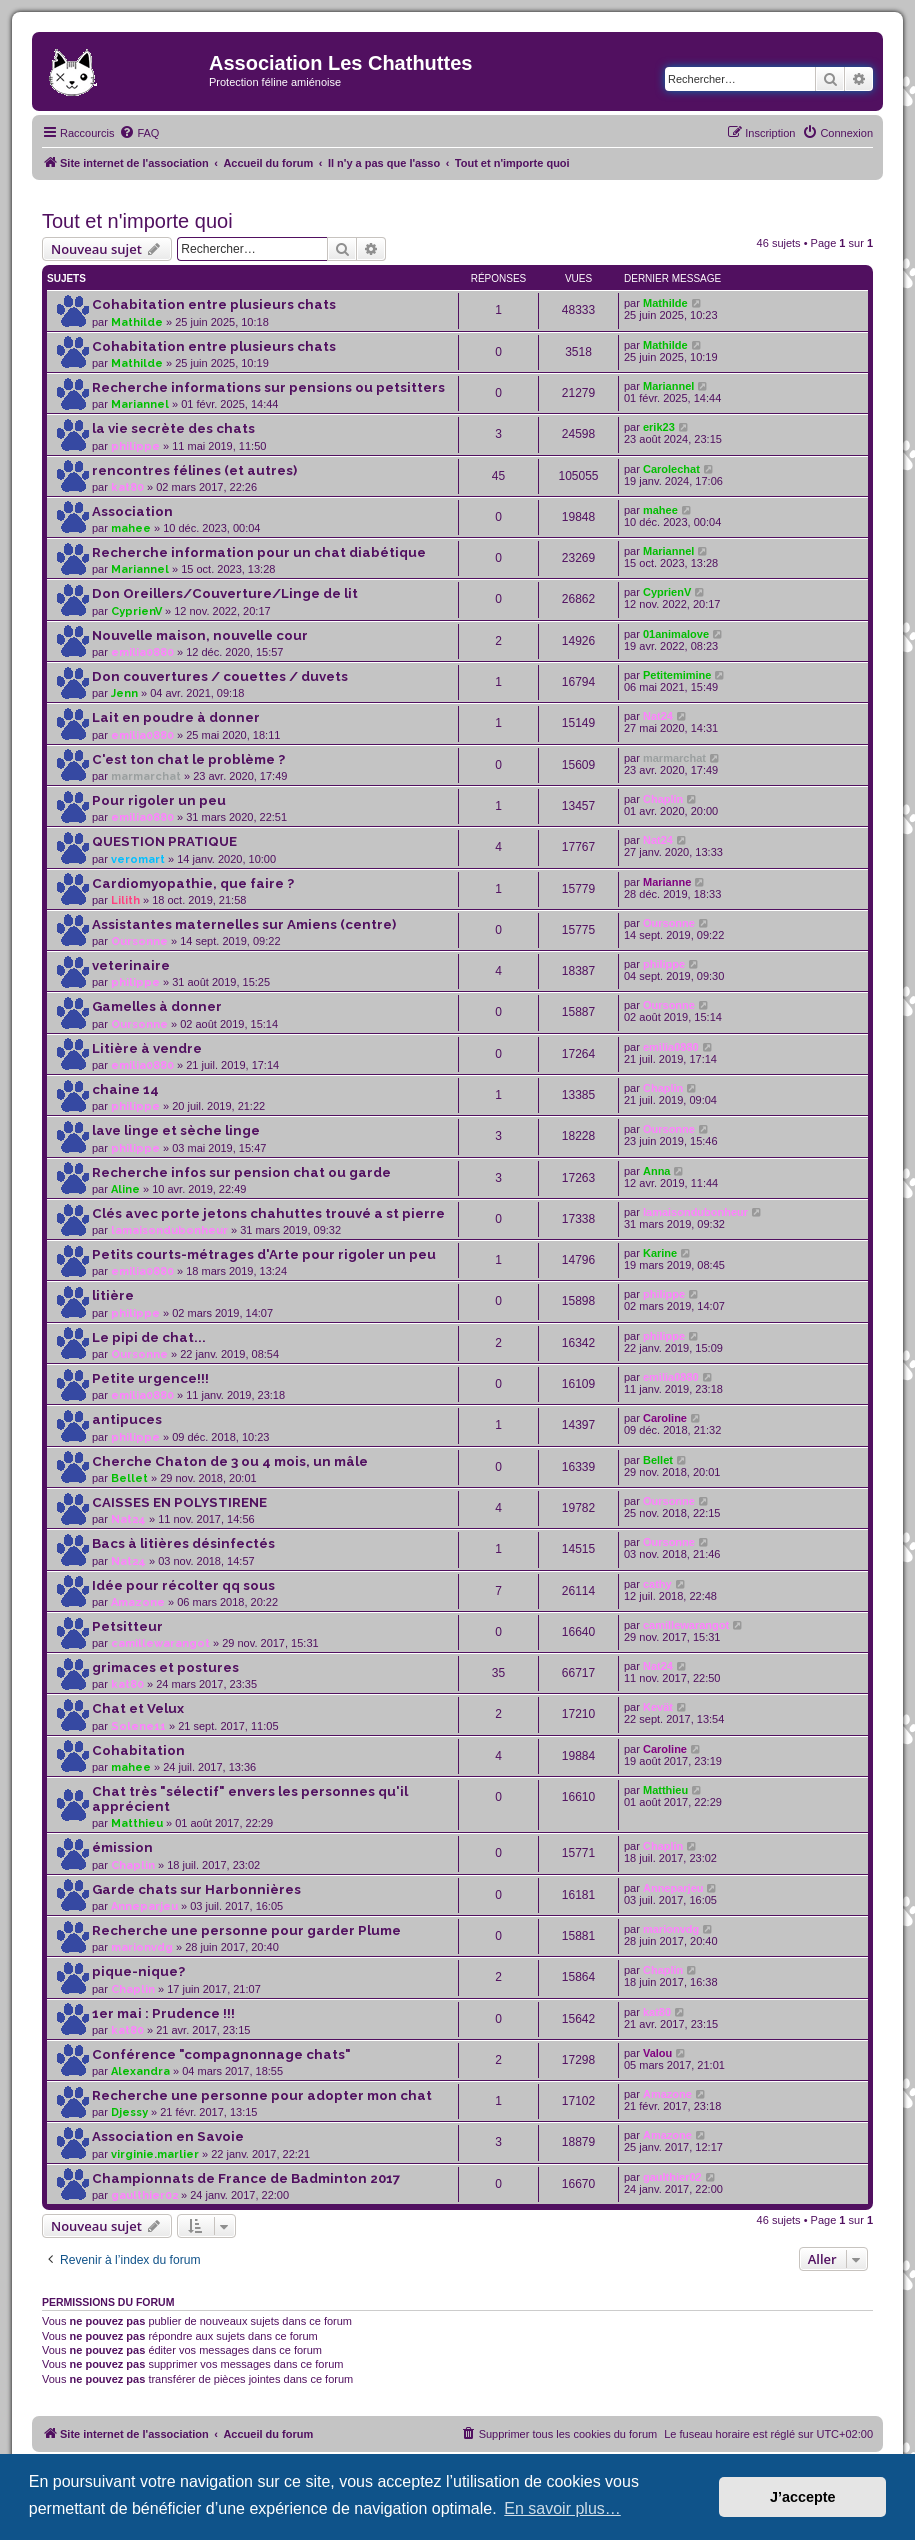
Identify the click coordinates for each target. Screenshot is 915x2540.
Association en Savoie (168, 2136)
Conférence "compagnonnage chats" (221, 2054)
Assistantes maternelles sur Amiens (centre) (244, 924)
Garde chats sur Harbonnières (196, 1889)
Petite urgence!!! (150, 1378)
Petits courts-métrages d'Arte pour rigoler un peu (264, 1254)
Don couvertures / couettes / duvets (220, 676)
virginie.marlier (155, 2154)
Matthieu (137, 1823)
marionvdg (142, 1947)
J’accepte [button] (803, 2497)
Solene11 (138, 1726)
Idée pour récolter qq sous (183, 1585)
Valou (657, 2053)
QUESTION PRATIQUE (164, 841)
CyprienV (136, 611)
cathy (657, 1584)
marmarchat (146, 776)
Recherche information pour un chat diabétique (259, 552)
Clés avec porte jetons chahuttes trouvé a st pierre (268, 1213)
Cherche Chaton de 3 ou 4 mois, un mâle (230, 1461)
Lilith (125, 900)
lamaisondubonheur (169, 1230)
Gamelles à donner (157, 1006)
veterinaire (131, 965)
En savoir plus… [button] (562, 2508)
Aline (125, 1189)
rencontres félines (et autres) (194, 470)
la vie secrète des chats (173, 428)
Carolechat (671, 469)
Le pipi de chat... (149, 1337)
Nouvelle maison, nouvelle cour (200, 635)
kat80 (127, 487)
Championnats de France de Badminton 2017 (246, 2178)
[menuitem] (139, 133)
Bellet (129, 1478)
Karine (660, 1253)
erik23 (659, 427)
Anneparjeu (144, 1906)
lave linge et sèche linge (176, 1130)
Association (132, 511)
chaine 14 (125, 1089)
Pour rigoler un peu (159, 800)
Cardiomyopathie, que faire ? (193, 883)
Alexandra (140, 2071)
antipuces (127, 1419)
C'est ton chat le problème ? (188, 759)
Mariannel (140, 404)
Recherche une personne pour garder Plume (246, 1930)
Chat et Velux (138, 1708)
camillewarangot (160, 1643)
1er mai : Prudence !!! (163, 2013)
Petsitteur (127, 1626)
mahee (131, 528)
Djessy (129, 2112)
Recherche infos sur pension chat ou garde (241, 1172)
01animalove (676, 634)
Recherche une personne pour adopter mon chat (262, 2095)
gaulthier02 (144, 2195)
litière (113, 1295)
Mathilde (137, 322)
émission (122, 1847)
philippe (135, 446)
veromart (138, 859)
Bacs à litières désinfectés (183, 1543)
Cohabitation (138, 1750)
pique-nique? (138, 1971)
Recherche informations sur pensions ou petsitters (268, 387)
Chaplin (663, 799)
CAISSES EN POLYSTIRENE (179, 1502)
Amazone (138, 1602)
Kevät (658, 1707)
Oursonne (139, 941)
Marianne (667, 882)
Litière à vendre (147, 1048)
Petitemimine (677, 675)
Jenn (124, 693)
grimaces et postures (165, 1667)
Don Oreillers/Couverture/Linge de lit (225, 593)
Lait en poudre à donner (176, 717)
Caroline (665, 1418)
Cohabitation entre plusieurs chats (214, 304)
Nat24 (658, 716)
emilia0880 (142, 652)
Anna (657, 1171)
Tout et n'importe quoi (137, 221)
